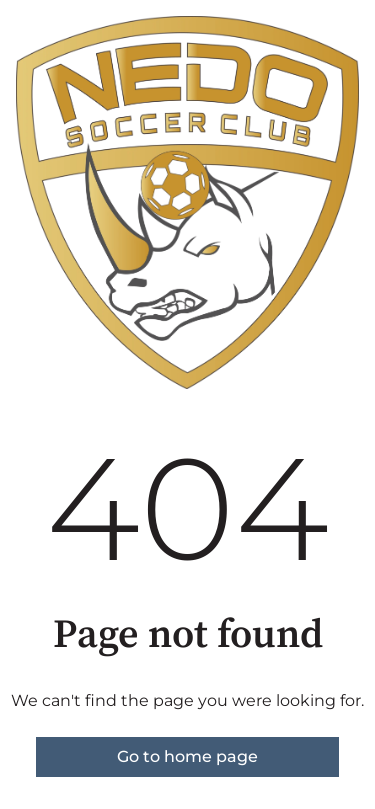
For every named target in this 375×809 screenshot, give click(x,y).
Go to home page (187, 756)
